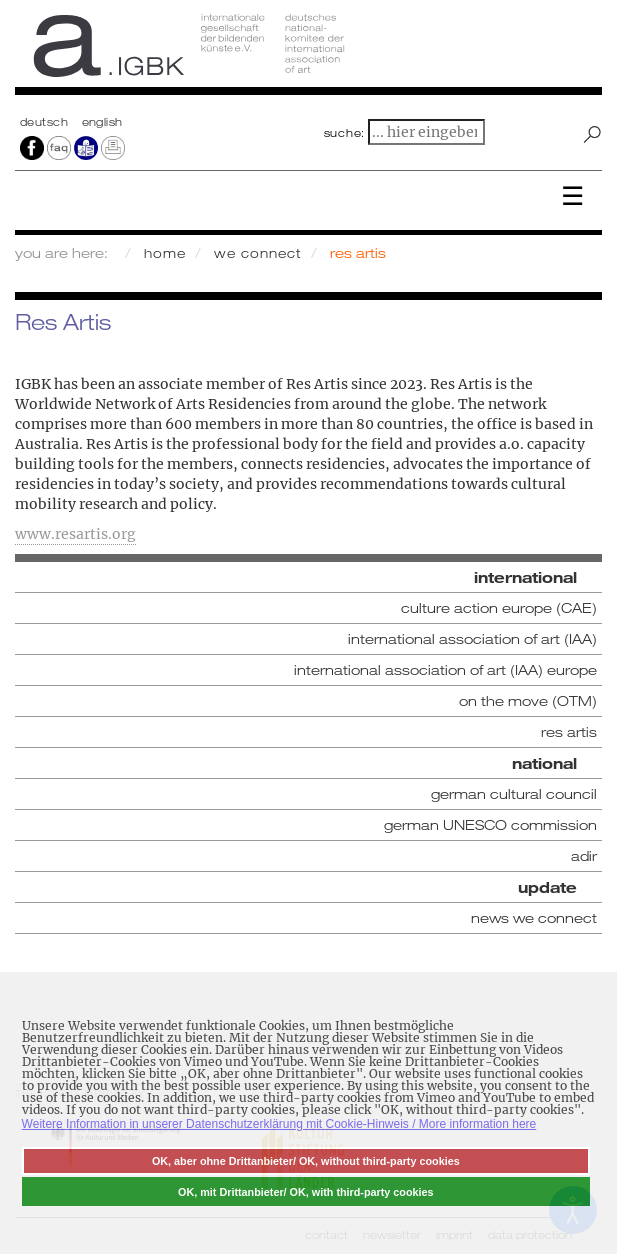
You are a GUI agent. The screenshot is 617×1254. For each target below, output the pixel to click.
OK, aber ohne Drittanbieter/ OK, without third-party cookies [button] (306, 1161)
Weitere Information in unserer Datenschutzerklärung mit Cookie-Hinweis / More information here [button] (279, 1124)
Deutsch (46, 122)
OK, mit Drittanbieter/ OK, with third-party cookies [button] (306, 1192)
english (102, 122)
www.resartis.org (75, 534)
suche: (345, 133)
